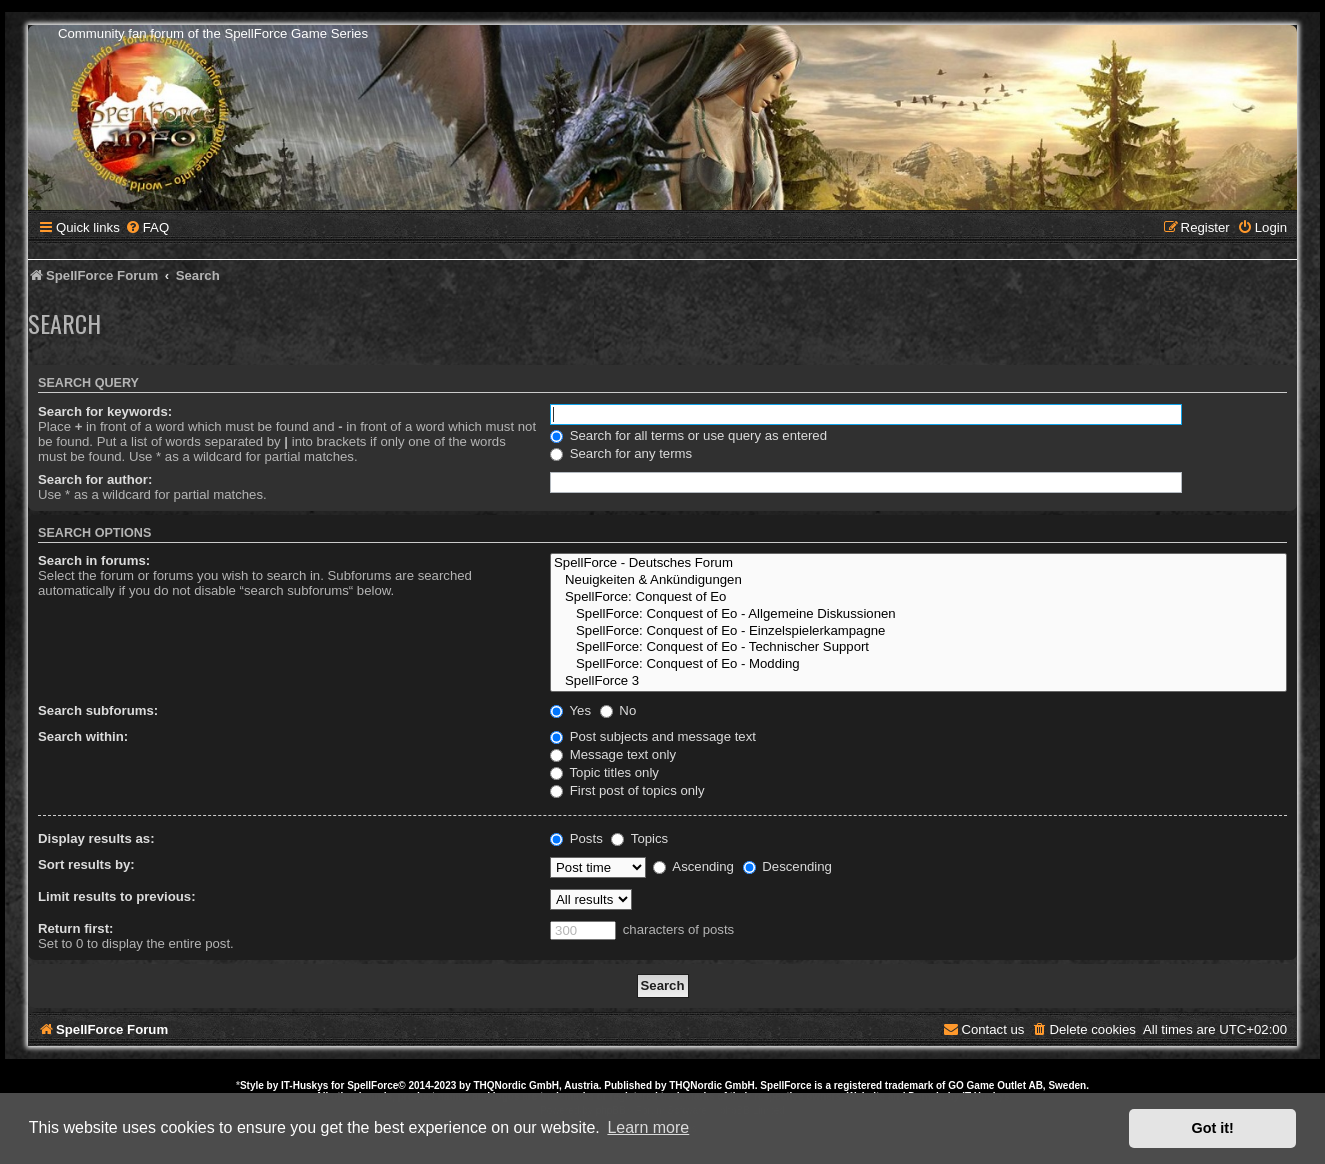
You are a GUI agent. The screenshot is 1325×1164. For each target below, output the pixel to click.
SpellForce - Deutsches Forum (918, 563)
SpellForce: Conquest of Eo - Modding (918, 664)
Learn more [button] (648, 1127)
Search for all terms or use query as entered (688, 435)
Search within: (83, 736)
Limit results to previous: (117, 896)
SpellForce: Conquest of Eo (918, 597)
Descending (787, 866)
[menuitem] (147, 227)
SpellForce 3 (918, 681)
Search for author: (95, 479)
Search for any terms (621, 453)
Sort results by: (86, 864)
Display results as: (96, 838)
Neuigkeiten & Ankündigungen (918, 580)
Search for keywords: (105, 411)
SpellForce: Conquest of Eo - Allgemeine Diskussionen (918, 614)
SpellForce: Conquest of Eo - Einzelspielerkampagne (918, 631)
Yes (570, 710)
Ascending (693, 866)
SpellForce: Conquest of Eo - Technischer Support (918, 647)
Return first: (75, 928)
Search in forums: (94, 560)
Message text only (613, 754)
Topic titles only (604, 772)
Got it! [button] (1213, 1128)
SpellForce (372, 1085)
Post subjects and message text (653, 736)
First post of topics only (627, 790)
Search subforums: (98, 710)
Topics (639, 838)
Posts (576, 838)
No (618, 710)
